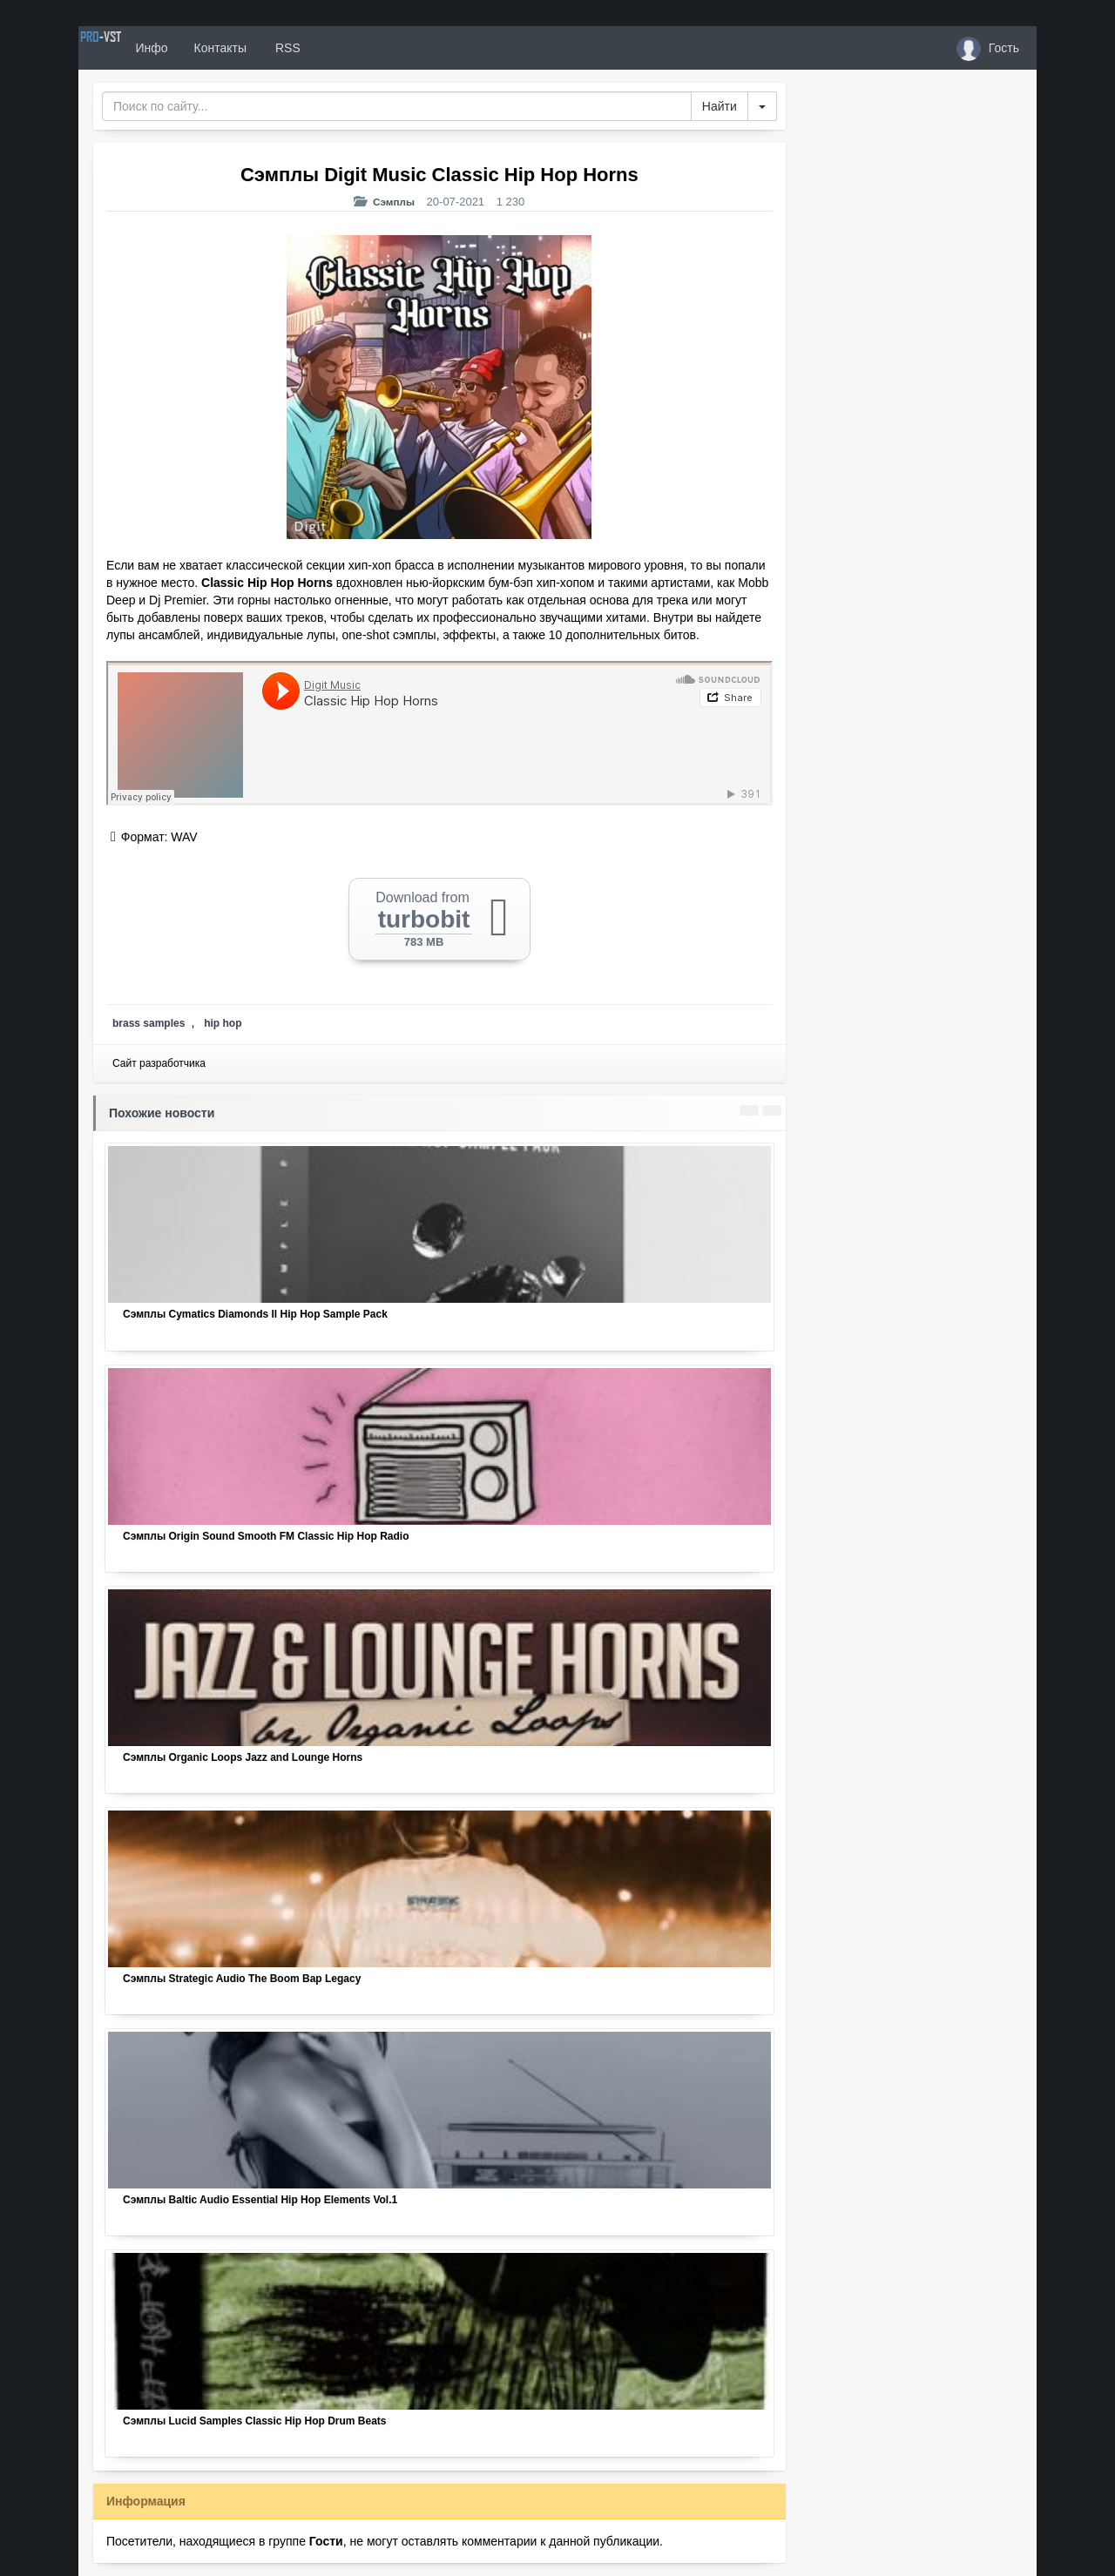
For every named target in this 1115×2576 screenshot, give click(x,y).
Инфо (212, 48)
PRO (130, 48)
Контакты (280, 48)
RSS (348, 48)
